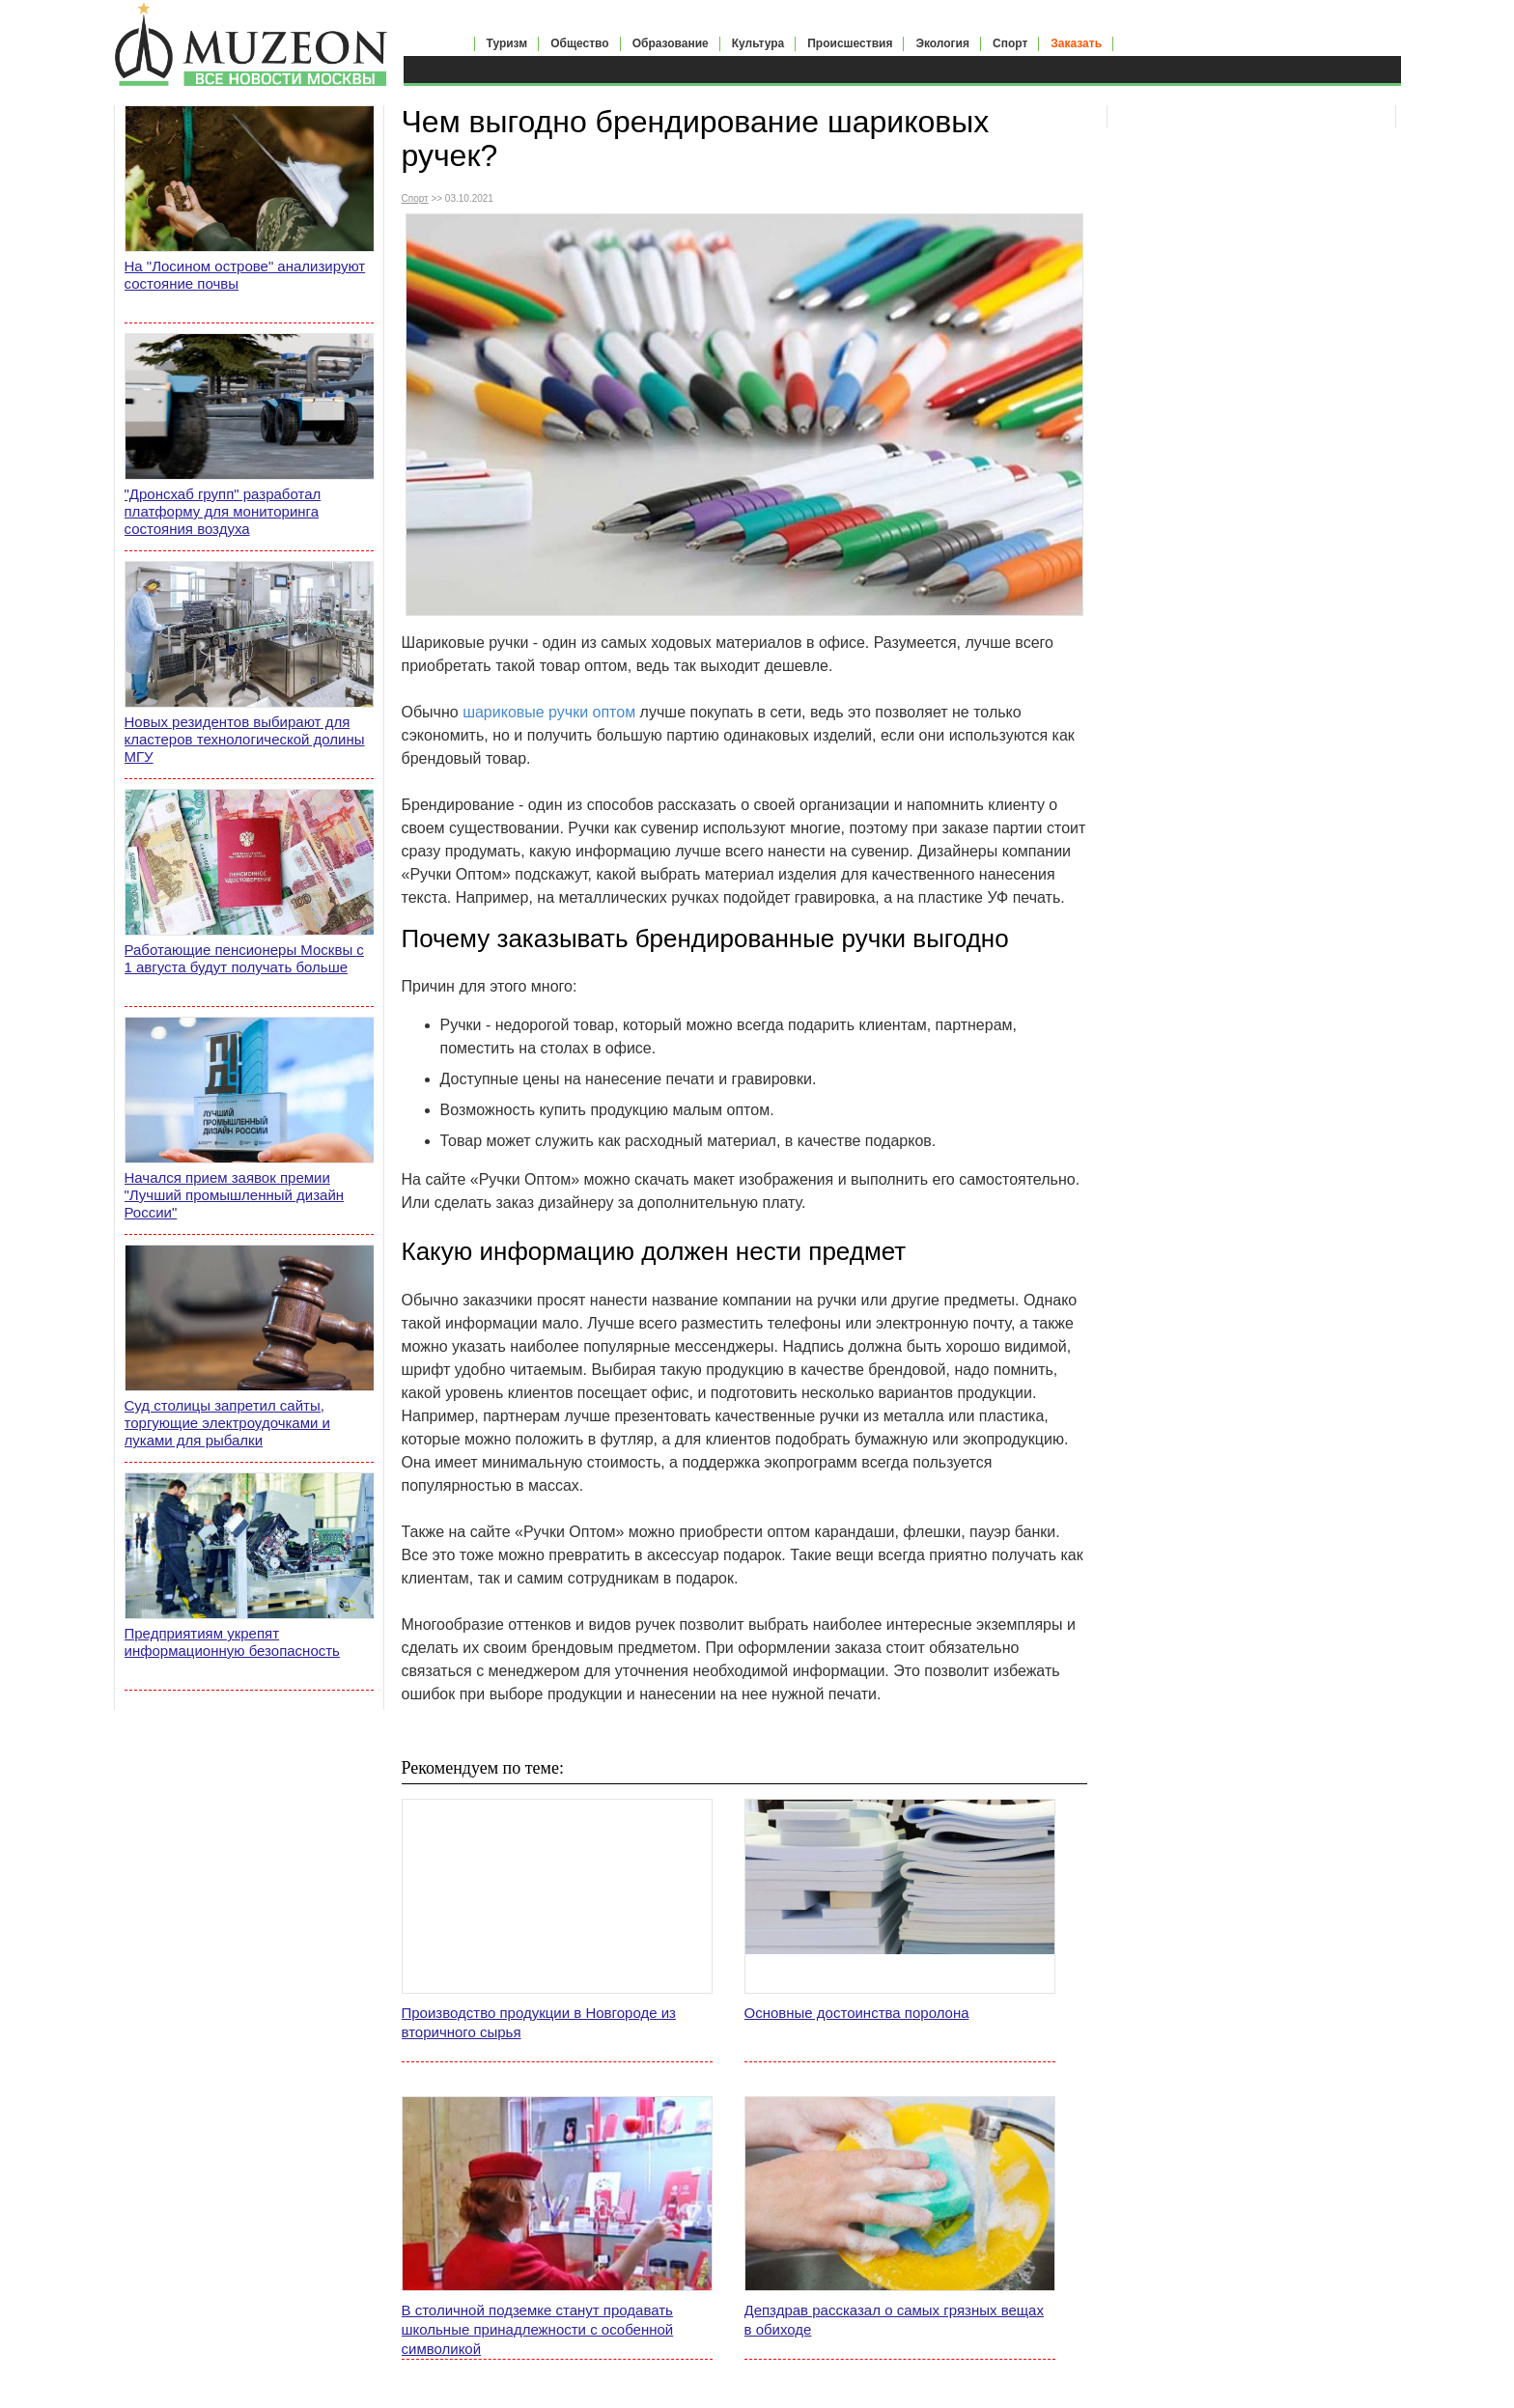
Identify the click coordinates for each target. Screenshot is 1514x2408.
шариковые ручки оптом (549, 712)
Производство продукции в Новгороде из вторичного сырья (539, 2022)
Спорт (1010, 43)
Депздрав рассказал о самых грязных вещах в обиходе (894, 2320)
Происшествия (849, 43)
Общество (579, 43)
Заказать (1076, 43)
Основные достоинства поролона (856, 2012)
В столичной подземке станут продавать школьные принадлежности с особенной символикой (538, 2329)
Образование (670, 43)
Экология (942, 43)
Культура (758, 43)
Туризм (507, 43)
